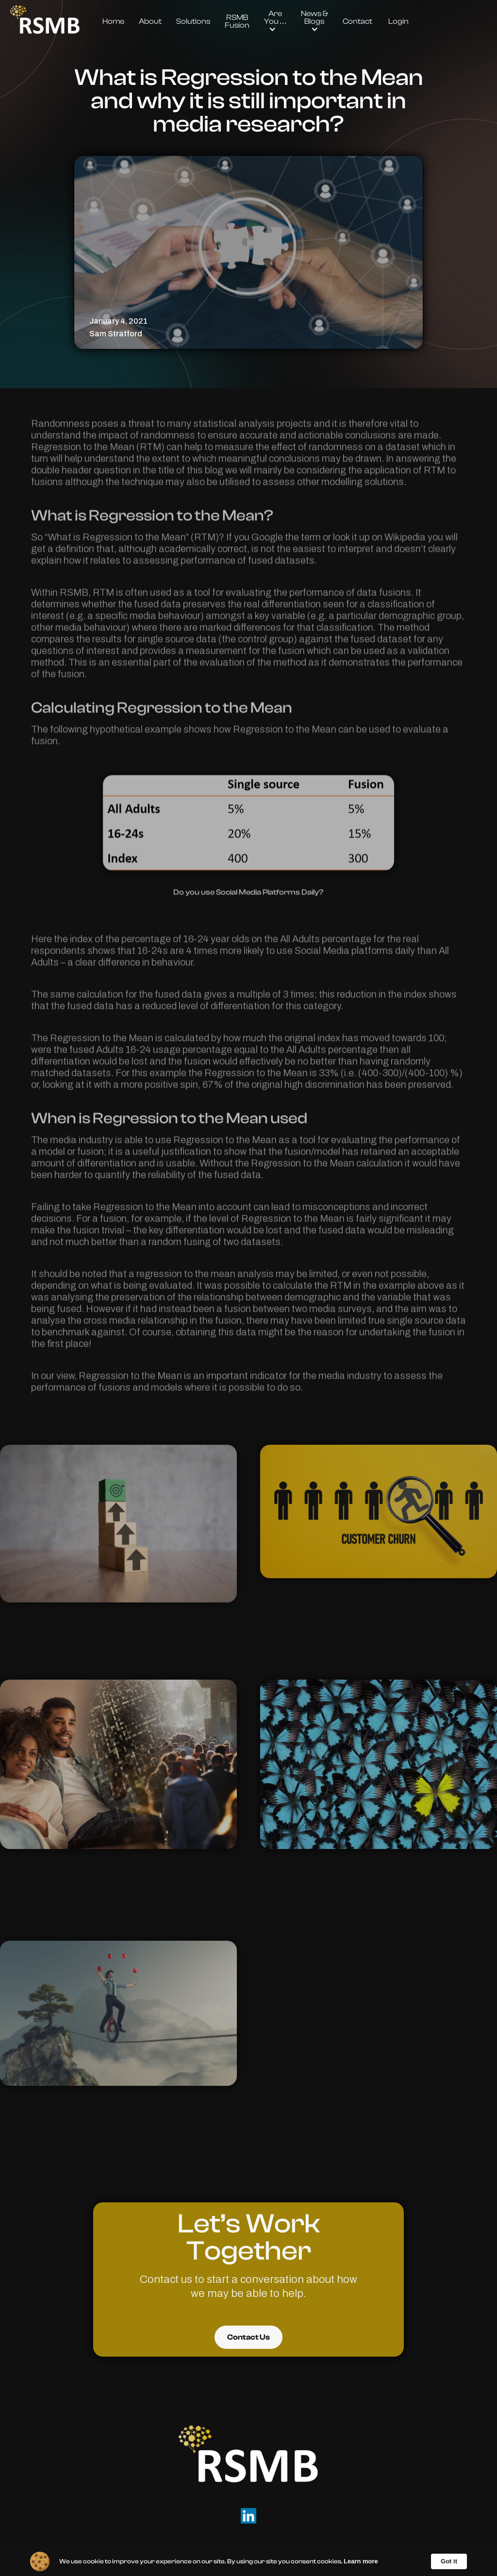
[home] (45, 21)
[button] (275, 21)
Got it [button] (449, 2561)
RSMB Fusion (237, 21)
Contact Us (248, 2337)
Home (113, 21)
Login (398, 21)
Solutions (193, 21)
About (150, 21)
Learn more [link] (361, 2561)
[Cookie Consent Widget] (248, 2561)
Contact (357, 21)
